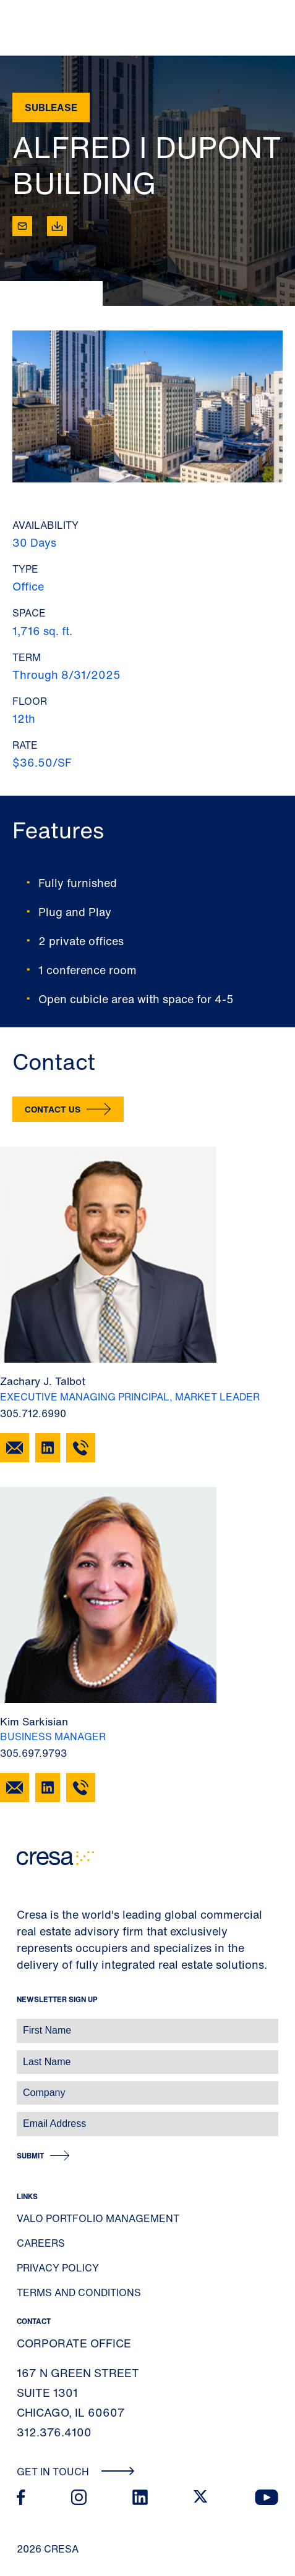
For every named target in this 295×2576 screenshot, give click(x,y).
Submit (30, 2155)
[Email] (22, 226)
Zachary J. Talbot (42, 1381)
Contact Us (52, 1109)
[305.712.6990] (80, 1447)
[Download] (57, 226)
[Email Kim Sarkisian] (14, 1787)
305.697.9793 (33, 1753)
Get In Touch (76, 2471)
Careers (41, 2243)
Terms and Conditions (79, 2292)
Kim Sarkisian (34, 1721)
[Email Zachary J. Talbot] (14, 1447)
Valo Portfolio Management (98, 2218)
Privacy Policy (58, 2267)
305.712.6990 (33, 1413)
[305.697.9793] (80, 1787)
